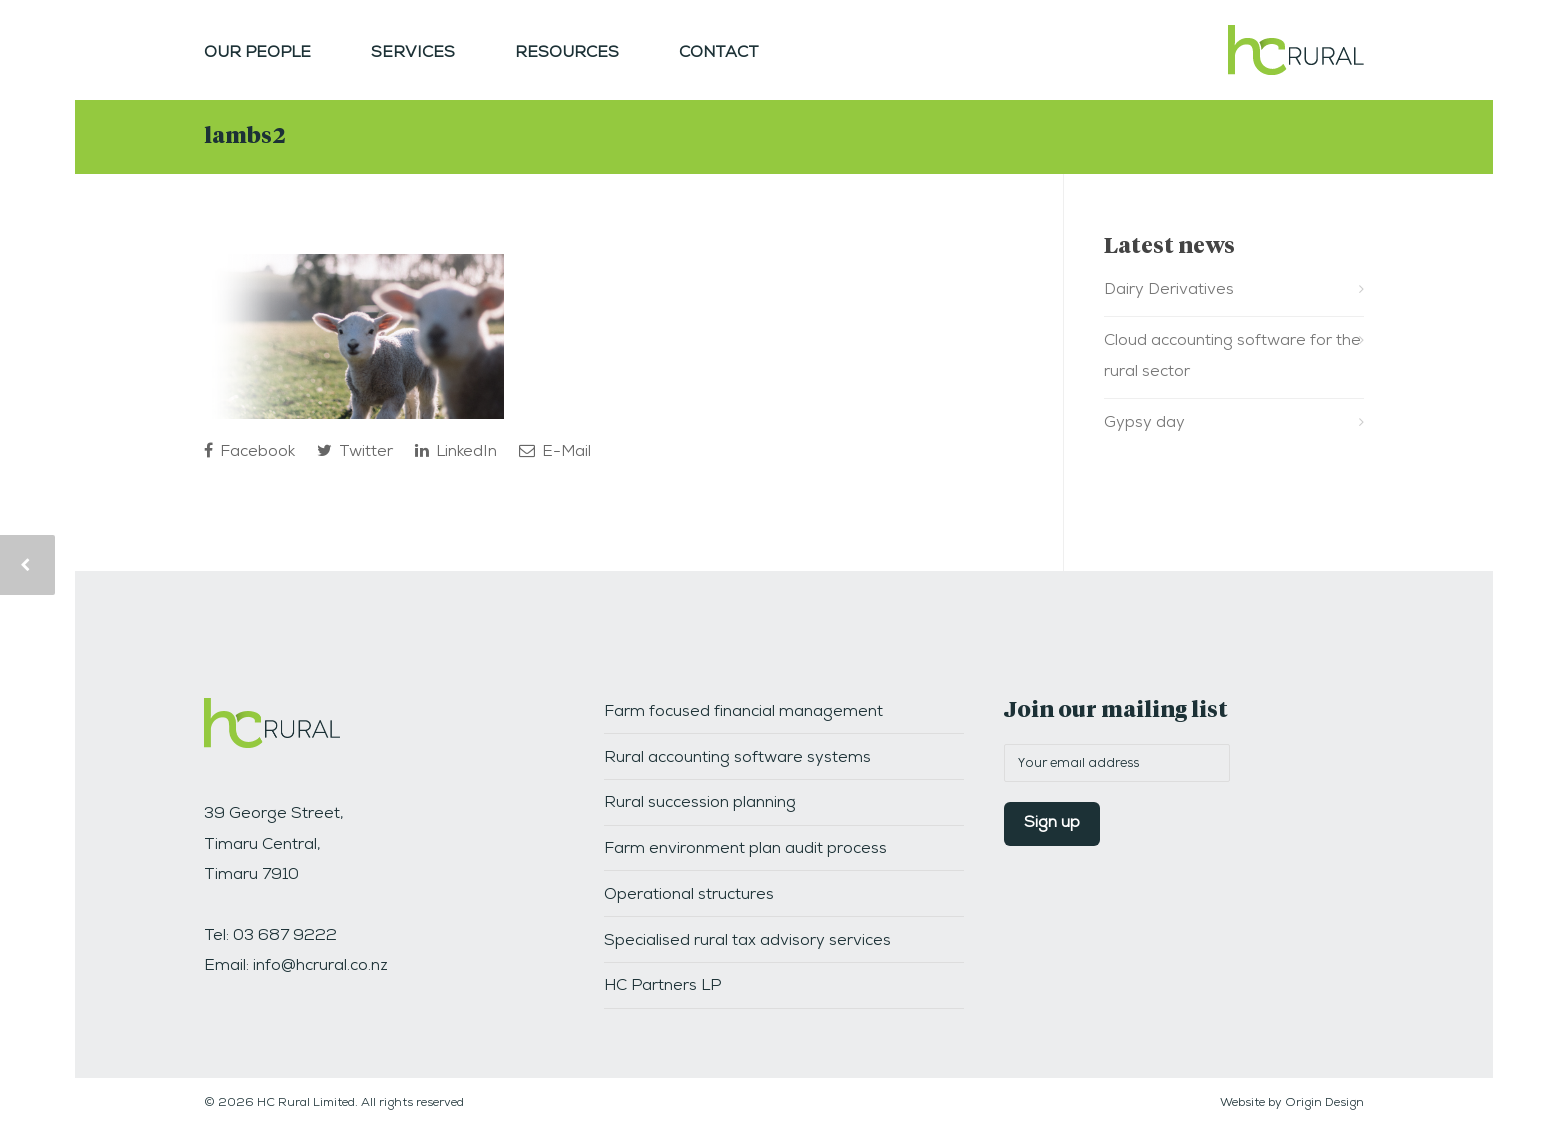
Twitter (355, 451)
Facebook (249, 451)
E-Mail (555, 451)
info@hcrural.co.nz (320, 967)
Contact (719, 54)
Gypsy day (1144, 424)
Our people (257, 54)
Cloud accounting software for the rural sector (1232, 357)
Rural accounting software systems (737, 759)
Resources (567, 54)
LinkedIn (456, 451)
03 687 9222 (285, 937)
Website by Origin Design (1292, 1104)
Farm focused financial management (743, 713)
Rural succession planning (700, 804)
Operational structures (689, 896)
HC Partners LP (662, 987)
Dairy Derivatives (1169, 291)
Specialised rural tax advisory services (747, 942)
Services (413, 54)
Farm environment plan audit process (745, 850)
